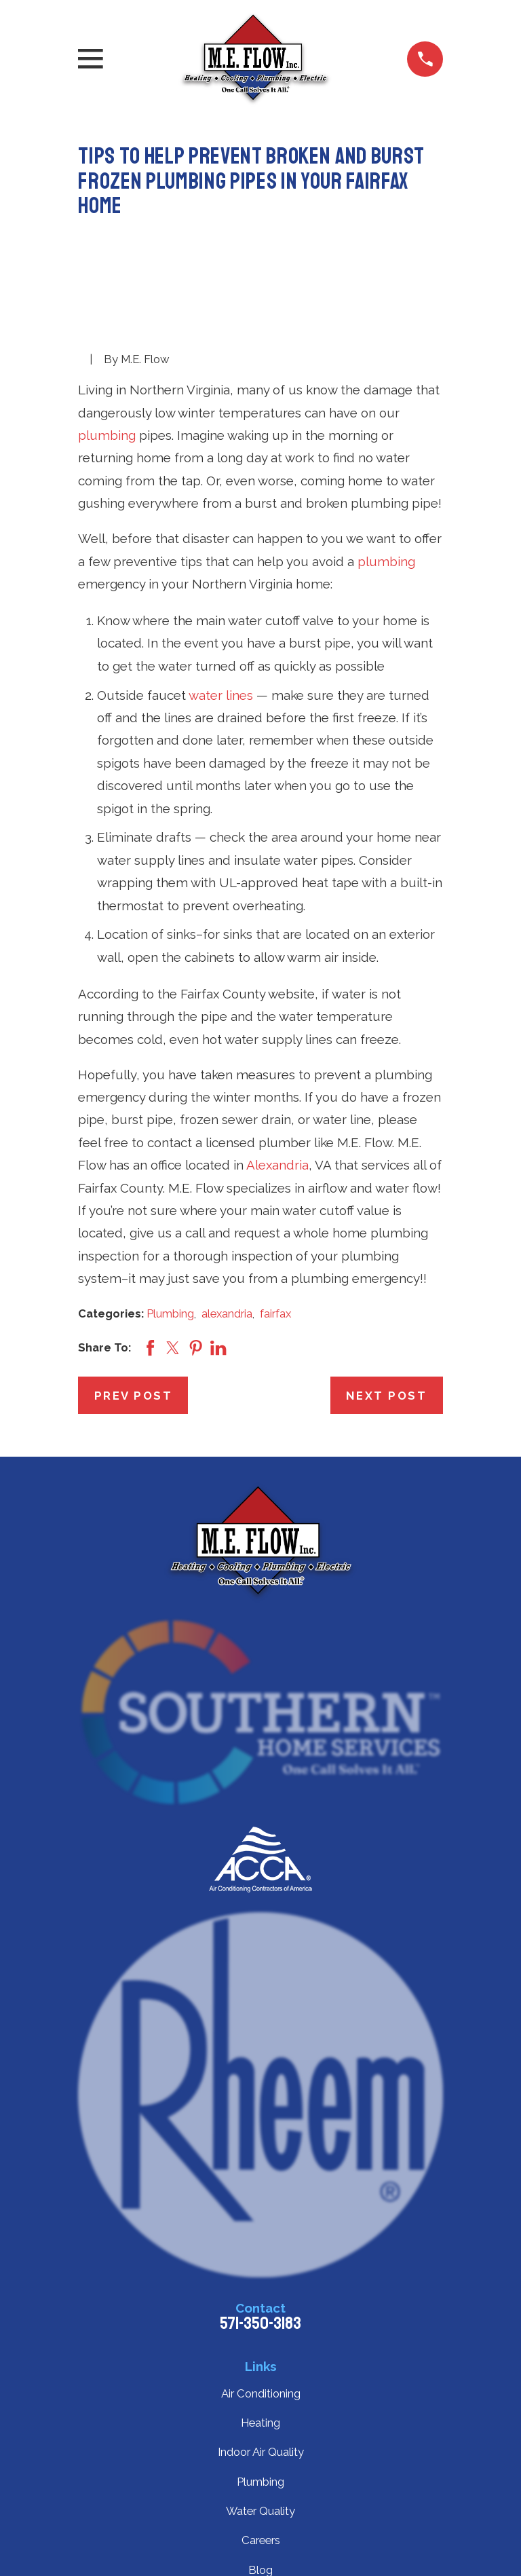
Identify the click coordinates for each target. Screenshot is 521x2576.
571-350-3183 (260, 2323)
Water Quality (260, 2511)
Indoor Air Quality (261, 2452)
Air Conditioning (261, 2393)
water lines (221, 695)
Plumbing (170, 1313)
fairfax (275, 1313)
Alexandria (277, 1164)
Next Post (386, 1395)
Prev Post (133, 1395)
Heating (260, 2422)
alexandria (226, 1313)
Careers (261, 2540)
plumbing (107, 435)
